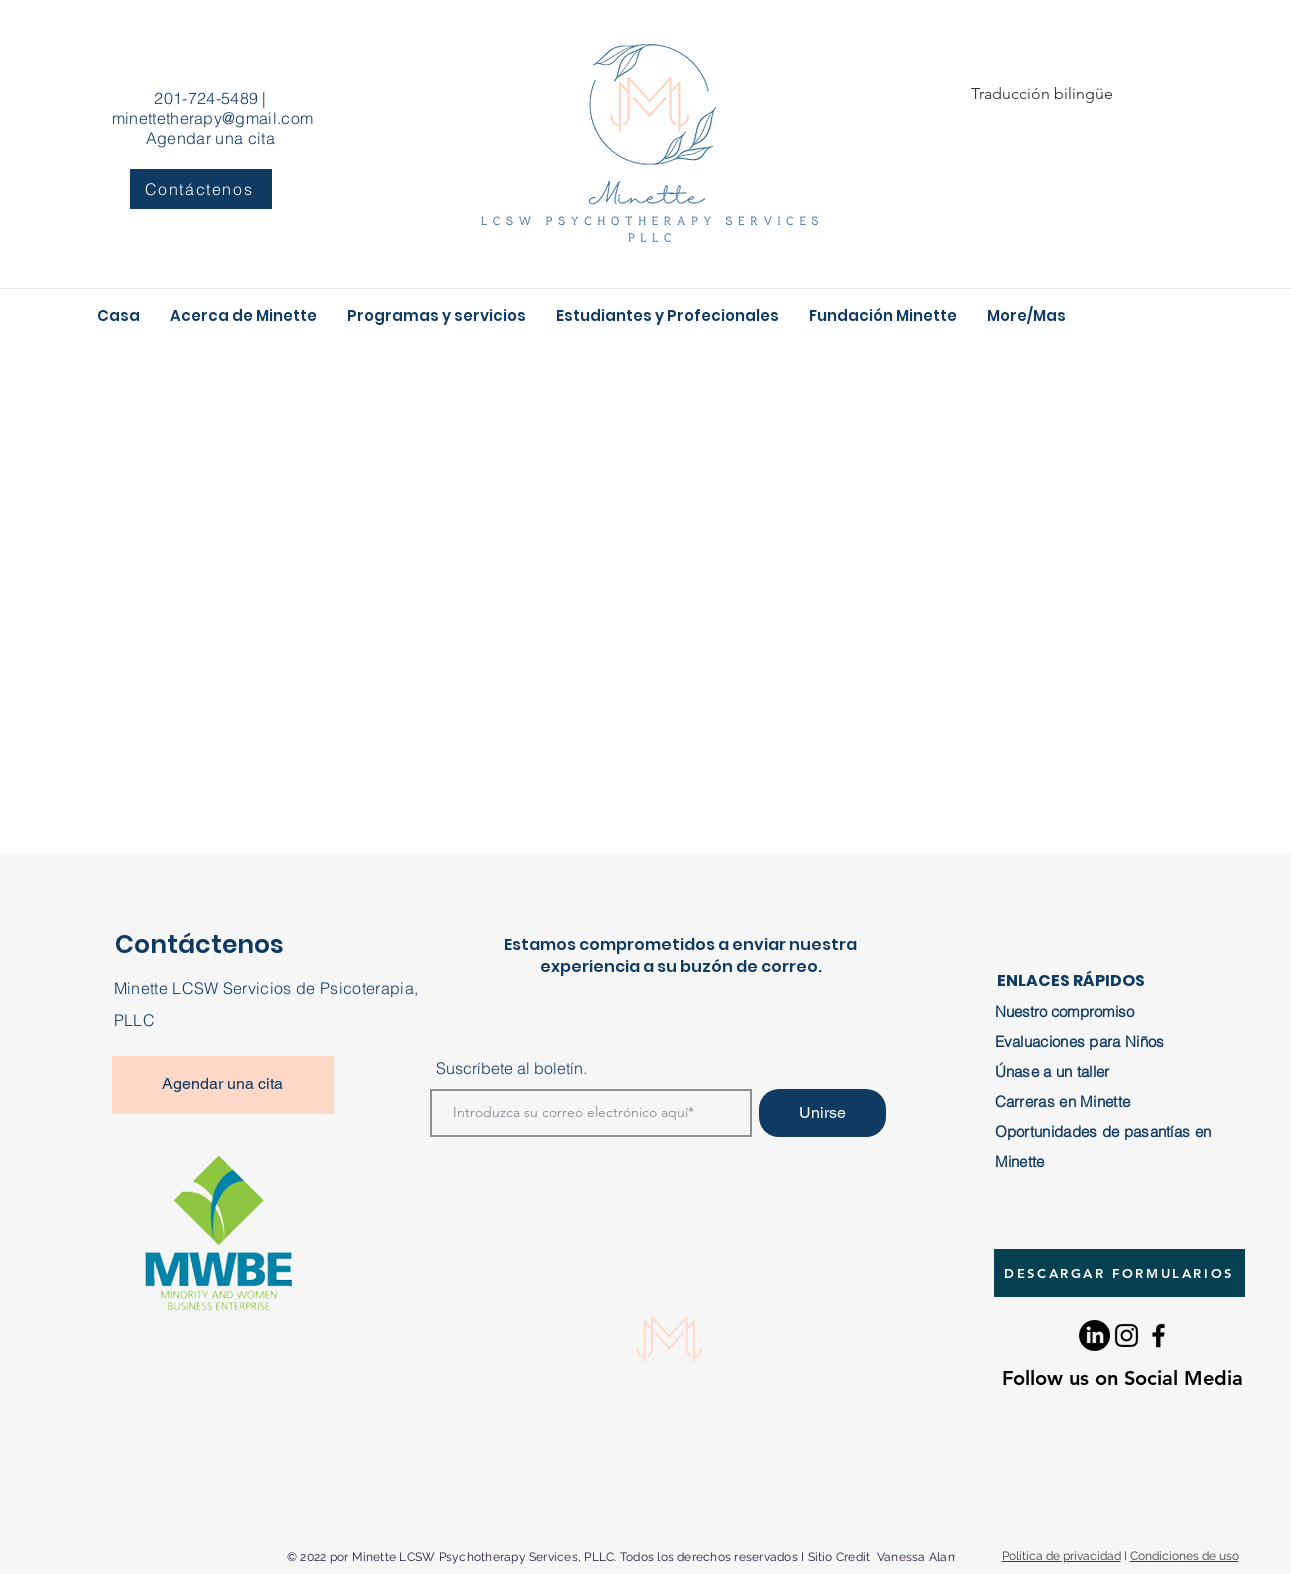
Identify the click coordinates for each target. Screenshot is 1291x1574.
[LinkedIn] (1094, 1335)
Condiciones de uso (1184, 1556)
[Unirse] (822, 1113)
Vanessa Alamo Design (943, 1557)
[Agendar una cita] (223, 1085)
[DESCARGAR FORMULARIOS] (1119, 1273)
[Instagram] (1126, 1335)
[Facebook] (1158, 1335)
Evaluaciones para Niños (1080, 1041)
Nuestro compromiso (1064, 1011)
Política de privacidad (1061, 1556)
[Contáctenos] (201, 189)
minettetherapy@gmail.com (213, 118)
